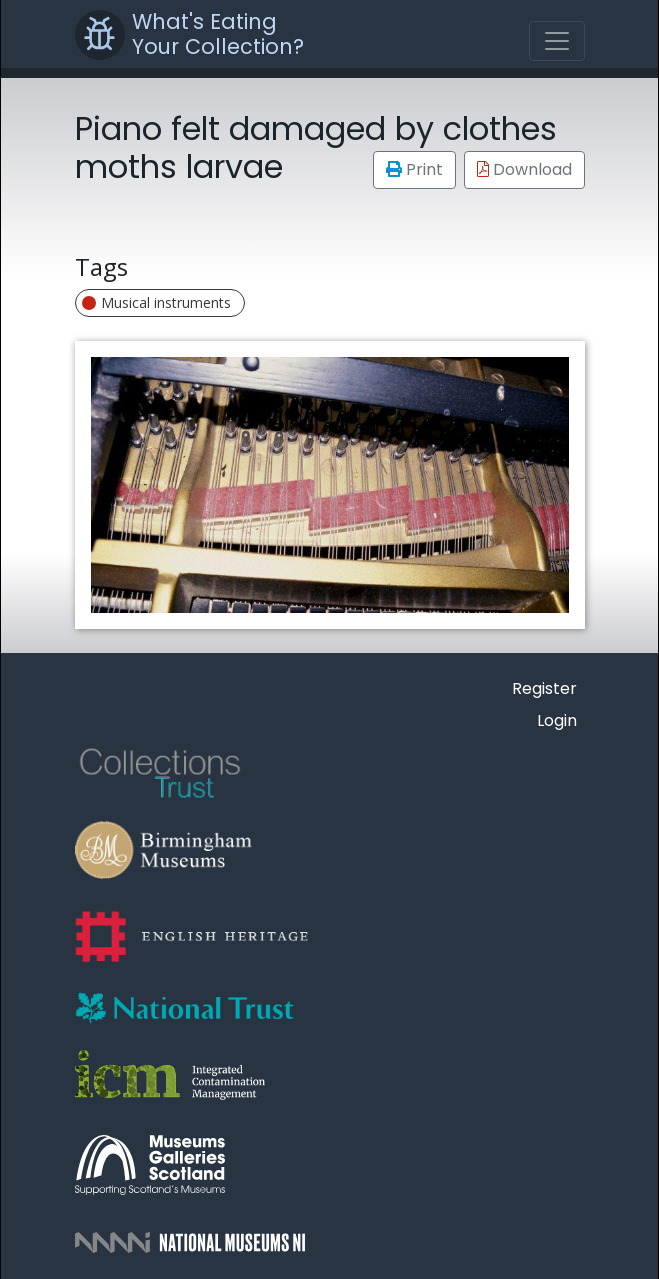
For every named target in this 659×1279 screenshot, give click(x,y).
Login (557, 720)
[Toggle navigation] (557, 41)
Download (524, 169)
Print (414, 169)
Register (544, 688)
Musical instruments (156, 302)
